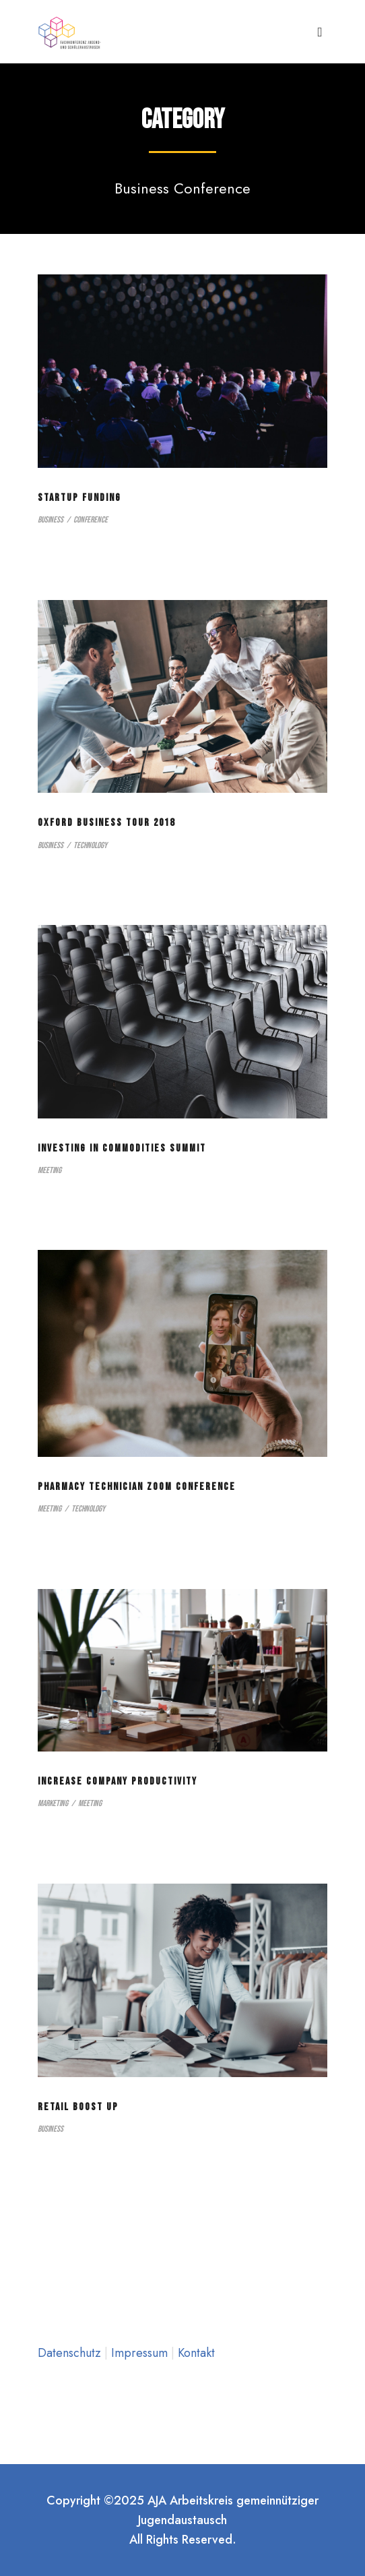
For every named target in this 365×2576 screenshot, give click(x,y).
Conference (90, 519)
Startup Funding (79, 497)
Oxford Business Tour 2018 (106, 822)
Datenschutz (71, 2353)
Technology (90, 845)
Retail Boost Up (78, 2107)
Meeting (49, 1170)
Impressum (141, 2353)
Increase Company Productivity (117, 1781)
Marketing (53, 1803)
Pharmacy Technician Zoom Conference (137, 1486)
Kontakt (196, 2353)
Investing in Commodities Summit (122, 1148)
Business (50, 519)
